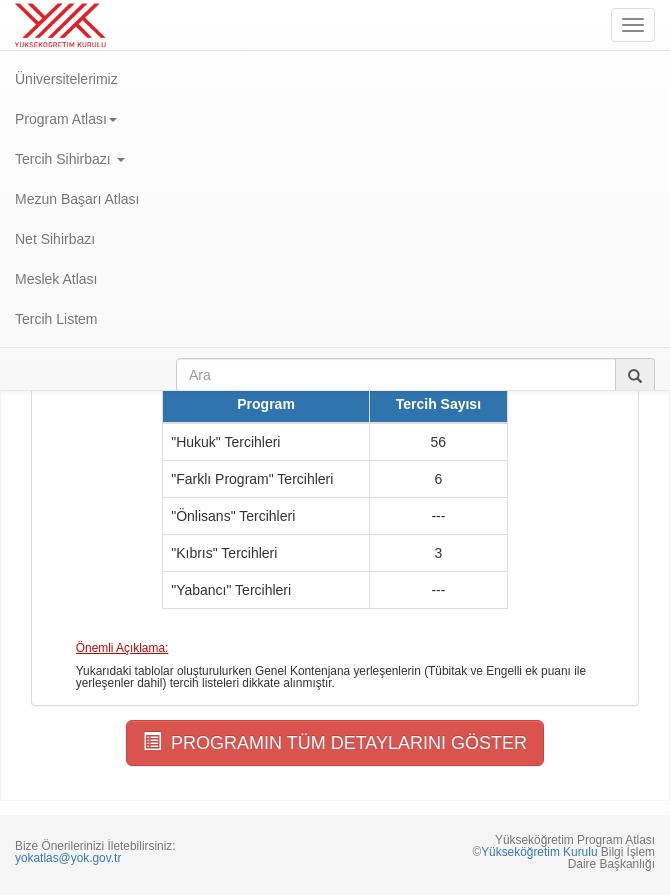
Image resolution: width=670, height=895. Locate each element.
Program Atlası (66, 119)
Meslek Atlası (56, 279)
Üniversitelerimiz (66, 79)
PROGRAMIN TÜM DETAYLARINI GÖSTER (335, 742)
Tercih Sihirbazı (70, 159)
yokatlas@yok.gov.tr (68, 858)
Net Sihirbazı (55, 239)
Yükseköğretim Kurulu (539, 852)
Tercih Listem (56, 319)
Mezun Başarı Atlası (77, 199)
